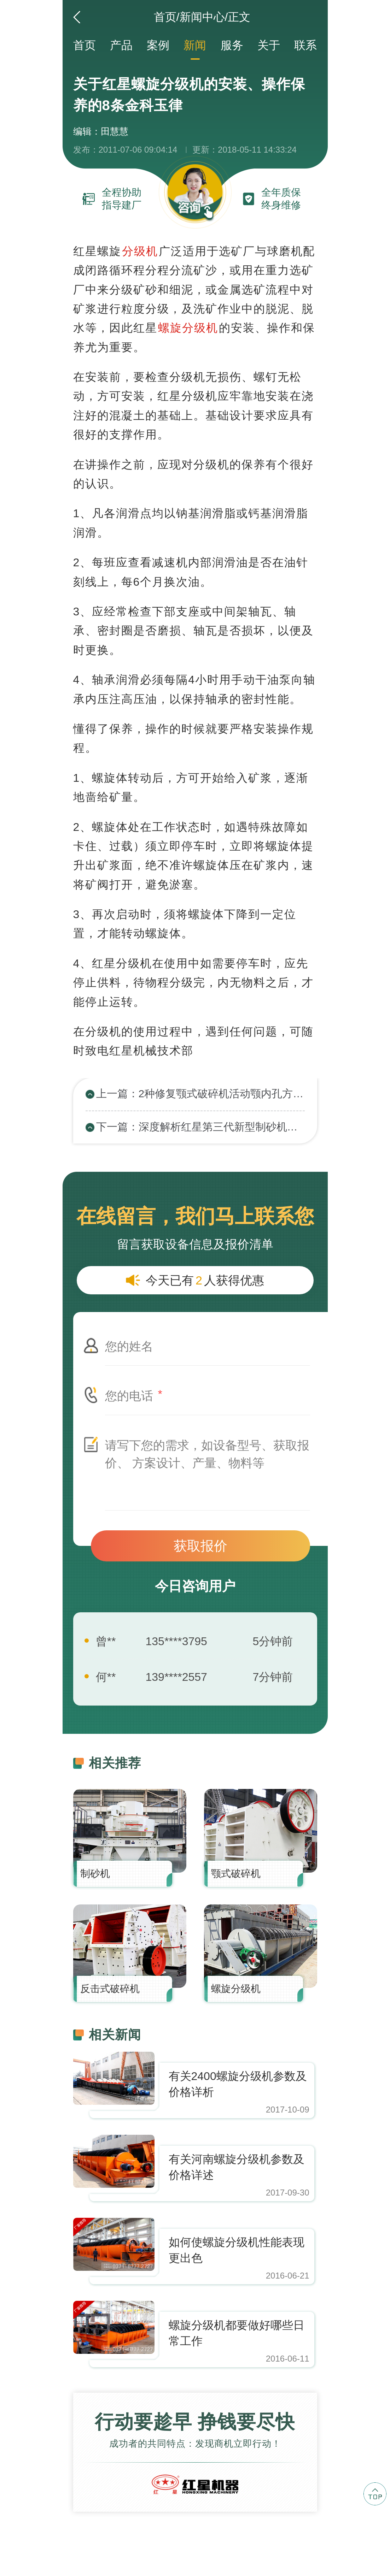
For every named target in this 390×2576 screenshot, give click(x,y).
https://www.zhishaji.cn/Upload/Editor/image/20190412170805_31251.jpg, (114, 2078)
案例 (158, 45)
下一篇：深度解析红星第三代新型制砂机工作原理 (200, 1127)
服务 (232, 45)
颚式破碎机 (236, 1873)
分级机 (140, 251)
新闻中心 (202, 17)
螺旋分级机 (188, 327)
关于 (268, 45)
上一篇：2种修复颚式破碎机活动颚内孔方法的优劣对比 (200, 1093)
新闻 (195, 45)
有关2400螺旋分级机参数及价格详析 (238, 2084)
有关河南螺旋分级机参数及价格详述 (236, 2167)
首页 (165, 17)
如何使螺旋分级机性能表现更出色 (236, 2250)
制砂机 (95, 1873)
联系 (305, 45)
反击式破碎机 (110, 1988)
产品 (121, 45)
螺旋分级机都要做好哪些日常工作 (236, 2333)
